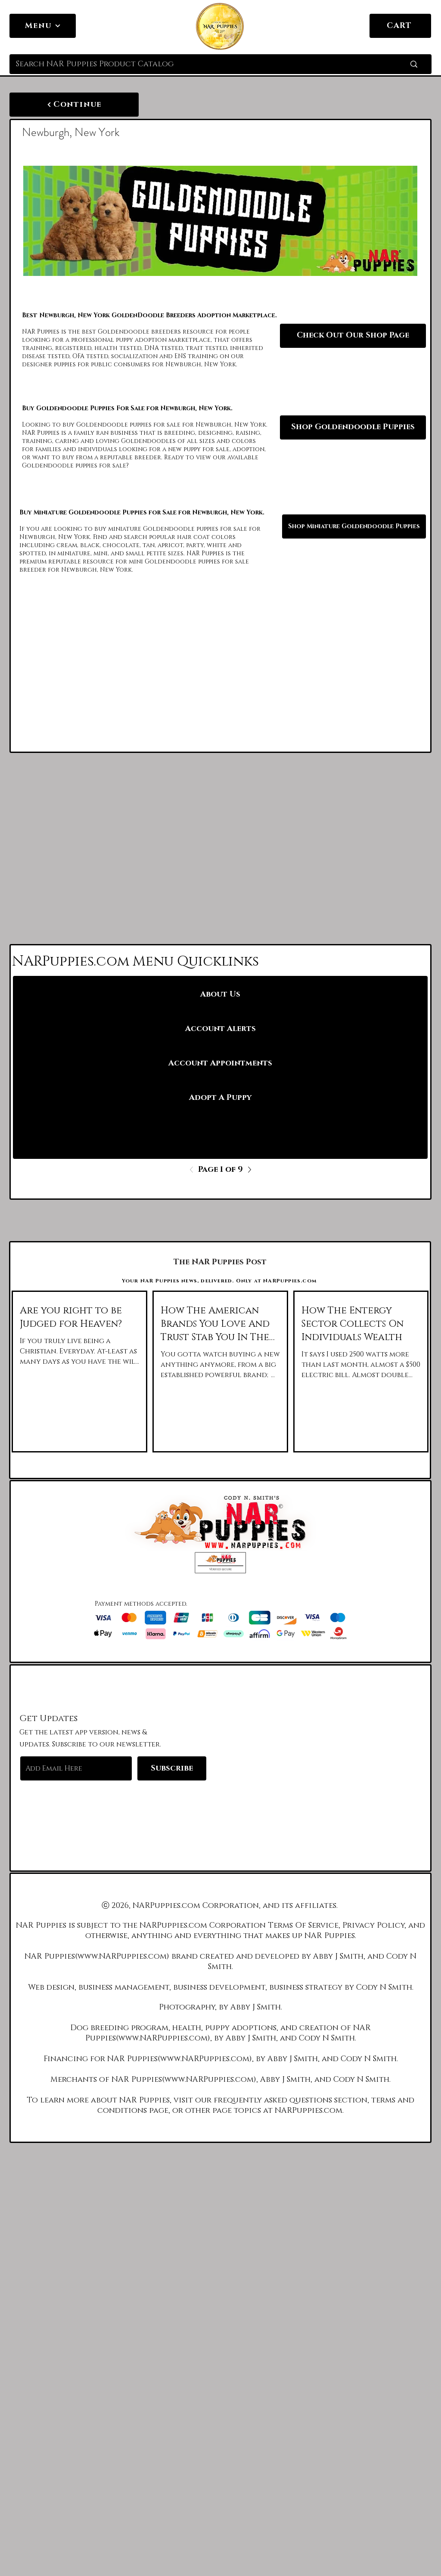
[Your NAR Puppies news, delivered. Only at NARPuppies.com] (220, 1280)
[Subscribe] (171, 1768)
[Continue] (74, 105)
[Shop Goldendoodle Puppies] (353, 427)
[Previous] (193, 1169)
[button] (220, 1562)
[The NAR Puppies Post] (220, 1262)
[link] (419, 25)
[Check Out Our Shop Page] (353, 336)
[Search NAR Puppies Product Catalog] (197, 64)
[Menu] (42, 26)
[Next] (247, 1169)
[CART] (400, 26)
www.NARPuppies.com (122, 1956)
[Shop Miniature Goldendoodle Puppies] (354, 526)
